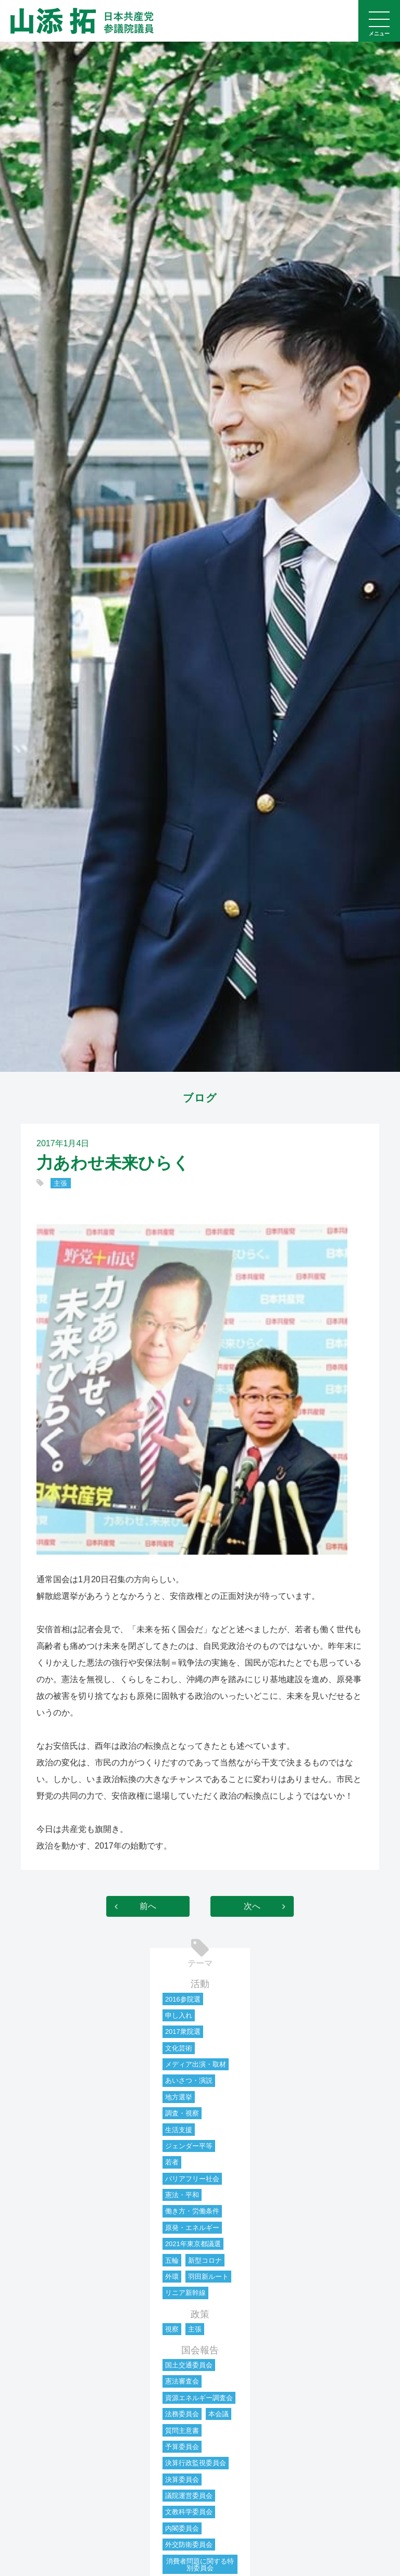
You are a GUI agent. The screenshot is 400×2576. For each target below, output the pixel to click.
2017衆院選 (183, 2031)
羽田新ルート (208, 2276)
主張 (60, 1183)
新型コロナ (205, 2260)
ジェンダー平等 (189, 2146)
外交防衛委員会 (189, 2544)
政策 (200, 2314)
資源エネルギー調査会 (199, 2398)
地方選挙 (178, 2097)
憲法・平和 (182, 2195)
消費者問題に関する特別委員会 (200, 2564)
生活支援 (178, 2130)
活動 (200, 1984)
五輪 (172, 2260)
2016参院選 (183, 1999)
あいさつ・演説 (189, 2080)
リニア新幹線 (185, 2293)
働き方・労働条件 (192, 2211)
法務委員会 (182, 2414)
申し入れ (178, 2015)
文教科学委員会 (189, 2512)
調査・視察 (182, 2113)
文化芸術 (178, 2048)
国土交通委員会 (189, 2365)
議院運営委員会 (189, 2496)
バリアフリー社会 (192, 2179)
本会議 (218, 2414)
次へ (252, 1906)
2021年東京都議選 (193, 2244)
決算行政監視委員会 (195, 2463)
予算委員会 (182, 2447)
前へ (148, 1906)
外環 (172, 2276)
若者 (172, 2162)
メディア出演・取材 (195, 2064)
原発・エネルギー (192, 2228)
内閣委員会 (182, 2528)
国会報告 (200, 2350)
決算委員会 (182, 2479)
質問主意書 (182, 2430)
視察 (172, 2329)
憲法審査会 (182, 2381)
